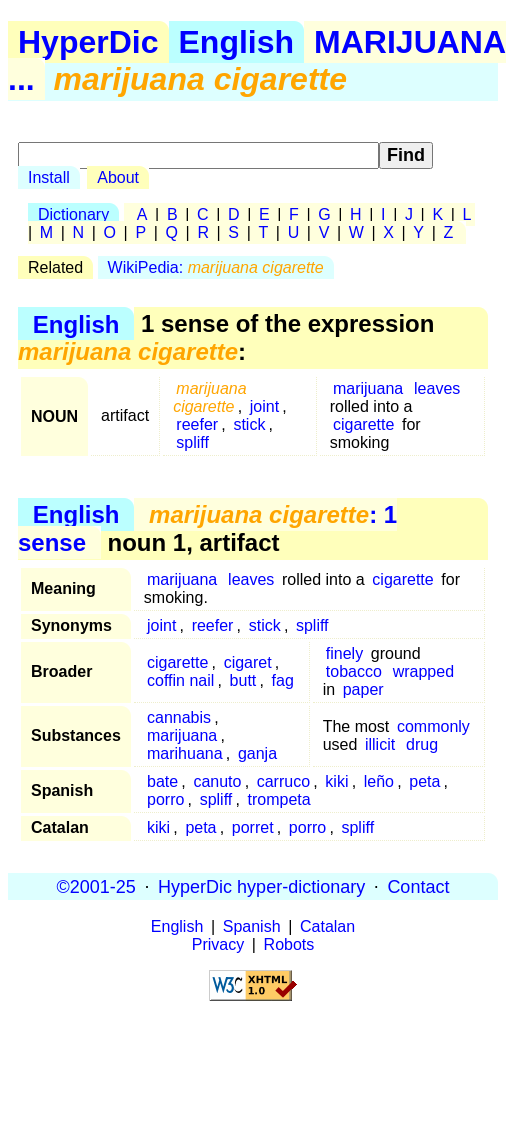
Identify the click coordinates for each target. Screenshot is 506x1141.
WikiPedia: (216, 267)
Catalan (327, 926)
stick (249, 424)
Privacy (218, 944)
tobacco (354, 671)
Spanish (252, 926)
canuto (217, 781)
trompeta (279, 799)
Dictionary (73, 214)
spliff (192, 442)
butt (243, 680)
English (237, 42)
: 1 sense (207, 528)
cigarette (363, 424)
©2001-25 (96, 886)
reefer (197, 424)
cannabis (179, 717)
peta (424, 781)
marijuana (368, 388)
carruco (283, 781)
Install (49, 177)
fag (283, 680)
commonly (433, 726)
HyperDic (88, 42)
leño (379, 781)
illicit (380, 744)
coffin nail (180, 680)
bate (162, 781)
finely (344, 653)
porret (253, 827)
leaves (437, 388)
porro (165, 799)
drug (422, 744)
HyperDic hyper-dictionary (261, 886)
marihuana (185, 753)
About (118, 177)
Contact (418, 886)
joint (264, 406)
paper (363, 689)
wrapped (423, 671)
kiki (336, 781)
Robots (289, 944)
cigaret (248, 662)
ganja (257, 753)
